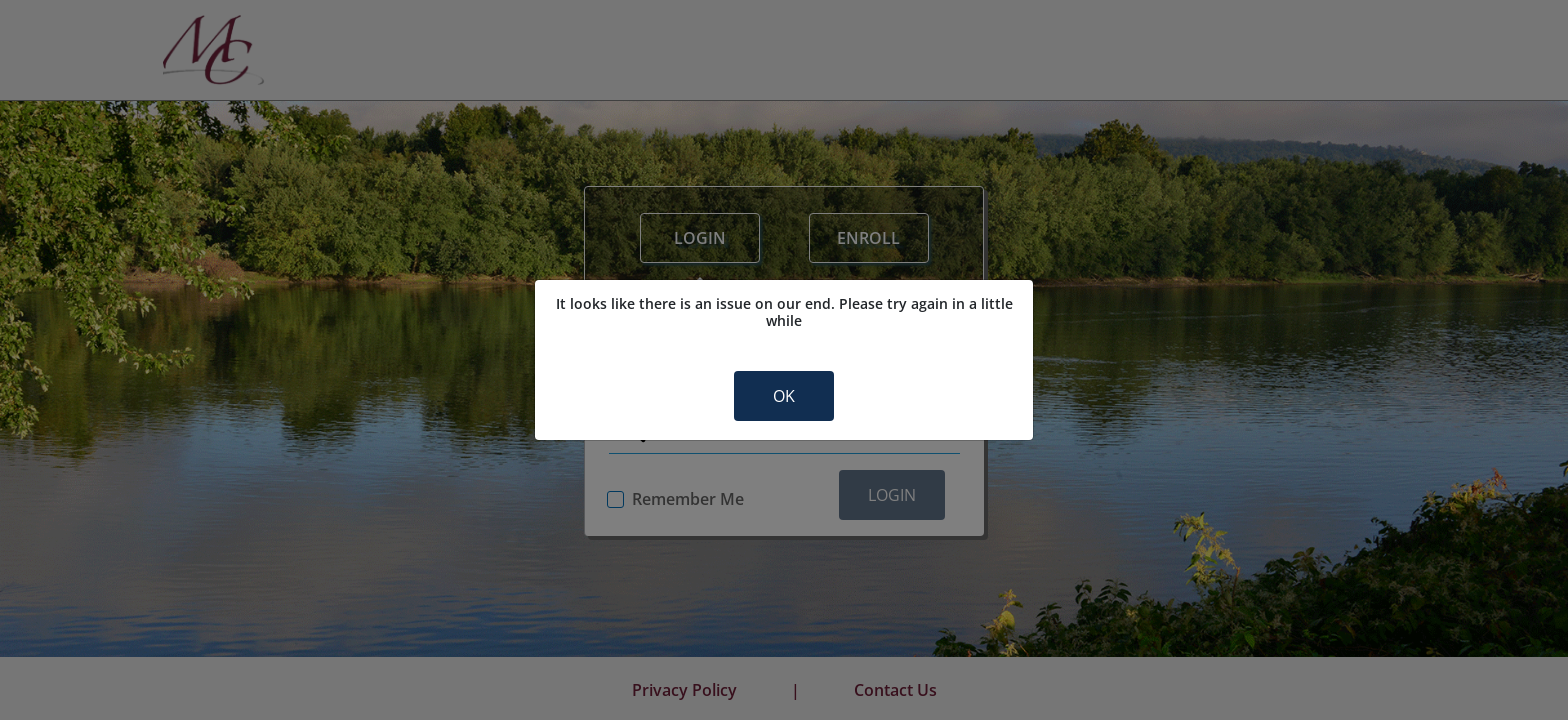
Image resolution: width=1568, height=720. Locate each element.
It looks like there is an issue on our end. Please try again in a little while (784, 312)
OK (784, 396)
